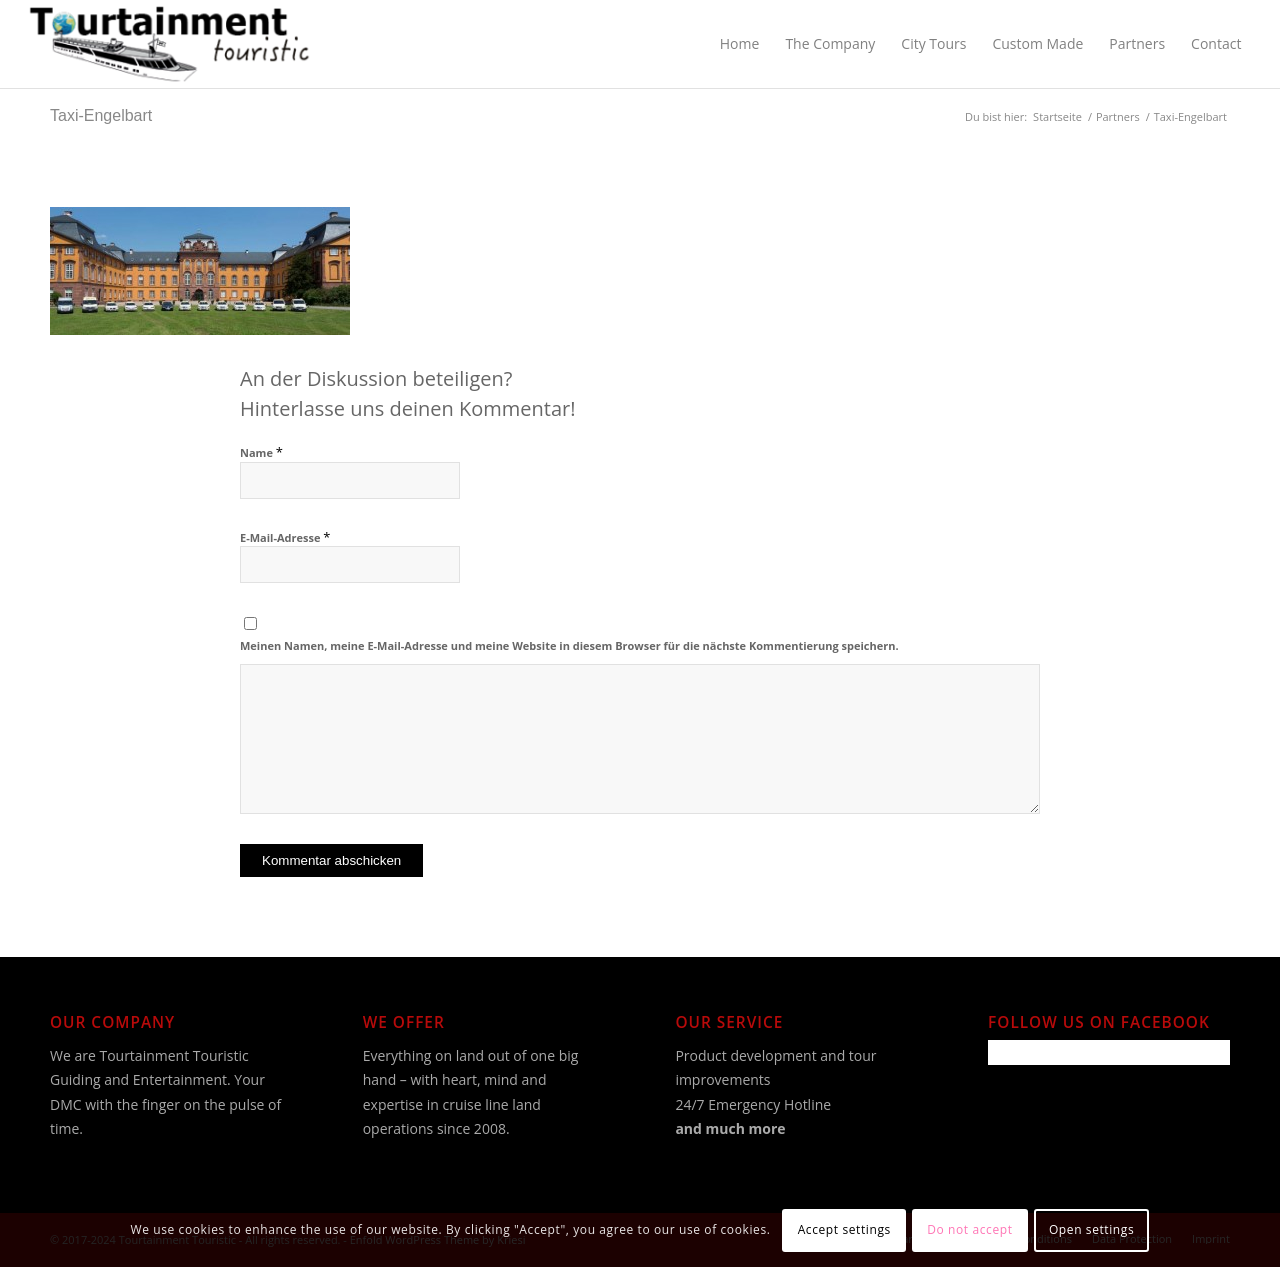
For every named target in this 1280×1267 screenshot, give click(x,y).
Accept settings (844, 1229)
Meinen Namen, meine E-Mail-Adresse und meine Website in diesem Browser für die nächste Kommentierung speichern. (569, 645)
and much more (730, 1128)
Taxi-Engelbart (101, 115)
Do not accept (969, 1229)
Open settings (1091, 1229)
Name (261, 452)
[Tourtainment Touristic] (169, 44)
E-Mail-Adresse (285, 537)
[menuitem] (740, 44)
